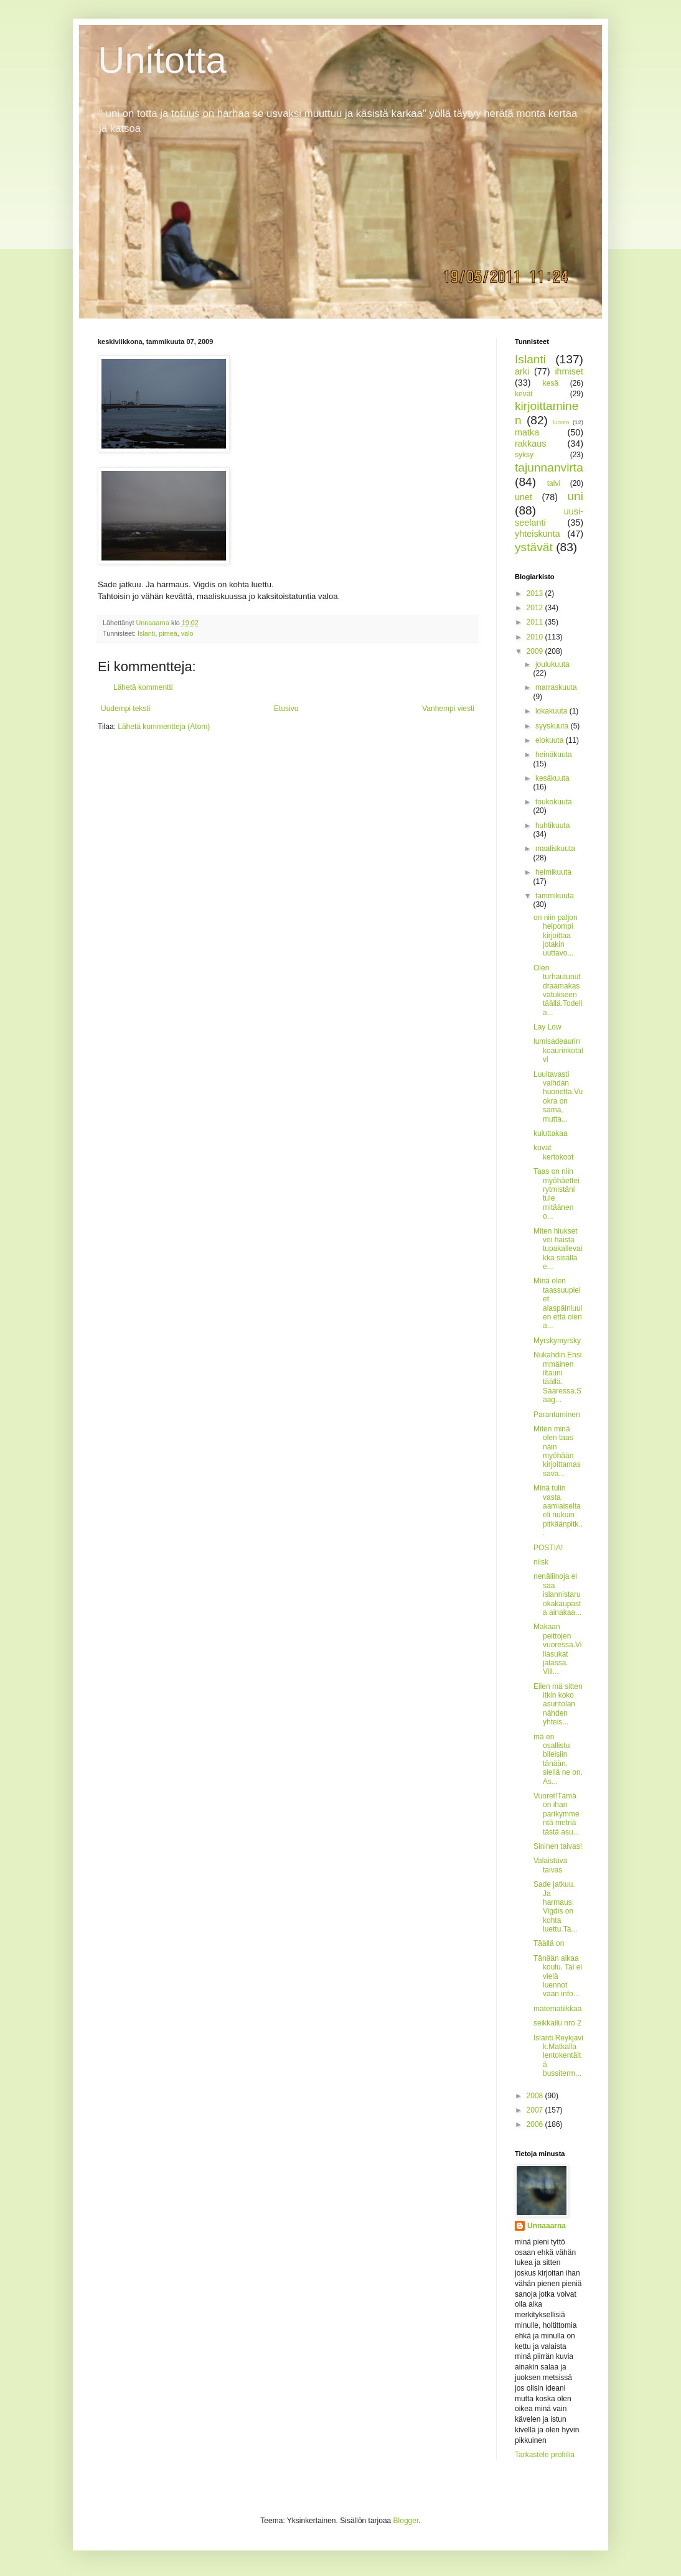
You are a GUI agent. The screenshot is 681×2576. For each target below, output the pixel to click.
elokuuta (550, 740)
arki (522, 371)
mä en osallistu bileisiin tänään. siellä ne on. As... (558, 1759)
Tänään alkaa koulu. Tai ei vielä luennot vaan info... (557, 1976)
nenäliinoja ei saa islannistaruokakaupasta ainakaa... (557, 1594)
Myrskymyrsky (557, 1340)
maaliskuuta (555, 848)
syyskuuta (553, 726)
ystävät (534, 547)
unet (523, 497)
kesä (550, 383)
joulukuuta (552, 664)
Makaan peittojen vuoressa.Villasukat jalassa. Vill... (557, 1649)
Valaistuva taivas (550, 1865)
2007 (536, 2110)
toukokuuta (553, 801)
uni (575, 496)
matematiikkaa (557, 2008)
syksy (524, 454)
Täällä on (548, 1943)
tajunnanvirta (549, 467)
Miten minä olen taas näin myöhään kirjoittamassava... (557, 1451)
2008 (536, 2095)
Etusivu (286, 708)
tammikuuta (554, 895)
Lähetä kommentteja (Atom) (164, 726)
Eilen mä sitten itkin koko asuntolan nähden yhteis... (558, 1704)
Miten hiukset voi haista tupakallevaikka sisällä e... (557, 1249)
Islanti (146, 633)
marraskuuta (556, 687)
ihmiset (569, 371)
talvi (553, 483)
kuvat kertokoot (553, 1152)
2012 (536, 607)
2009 (536, 651)
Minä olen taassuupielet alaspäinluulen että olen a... (557, 1303)
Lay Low (547, 1027)
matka (527, 432)
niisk (540, 1562)
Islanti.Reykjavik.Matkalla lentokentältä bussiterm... (558, 2056)
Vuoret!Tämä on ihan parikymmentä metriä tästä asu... (556, 1814)
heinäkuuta (553, 754)
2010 (536, 637)
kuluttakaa (550, 1133)
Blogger (406, 2520)
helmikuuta (553, 872)
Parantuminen (556, 1414)
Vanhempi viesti (448, 708)
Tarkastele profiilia (545, 2454)
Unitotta (162, 60)
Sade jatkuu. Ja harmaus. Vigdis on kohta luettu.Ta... (555, 1906)
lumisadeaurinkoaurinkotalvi (558, 1050)
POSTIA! (548, 1547)
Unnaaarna (546, 2225)
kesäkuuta (552, 778)
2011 (536, 622)
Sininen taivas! (557, 1846)
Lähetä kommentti (142, 687)
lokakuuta (552, 711)
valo (187, 633)
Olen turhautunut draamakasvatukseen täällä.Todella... (557, 990)
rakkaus (530, 444)
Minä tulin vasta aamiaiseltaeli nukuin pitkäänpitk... (558, 1510)
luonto (561, 422)
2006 (536, 2124)
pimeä (168, 633)
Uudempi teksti (125, 708)
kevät (524, 393)
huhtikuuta (552, 825)
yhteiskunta (537, 534)
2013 (536, 593)
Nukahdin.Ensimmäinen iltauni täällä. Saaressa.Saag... (557, 1377)
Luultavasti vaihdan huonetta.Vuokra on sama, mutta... (558, 1096)
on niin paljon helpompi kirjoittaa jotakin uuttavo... (555, 935)
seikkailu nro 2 (557, 2023)
